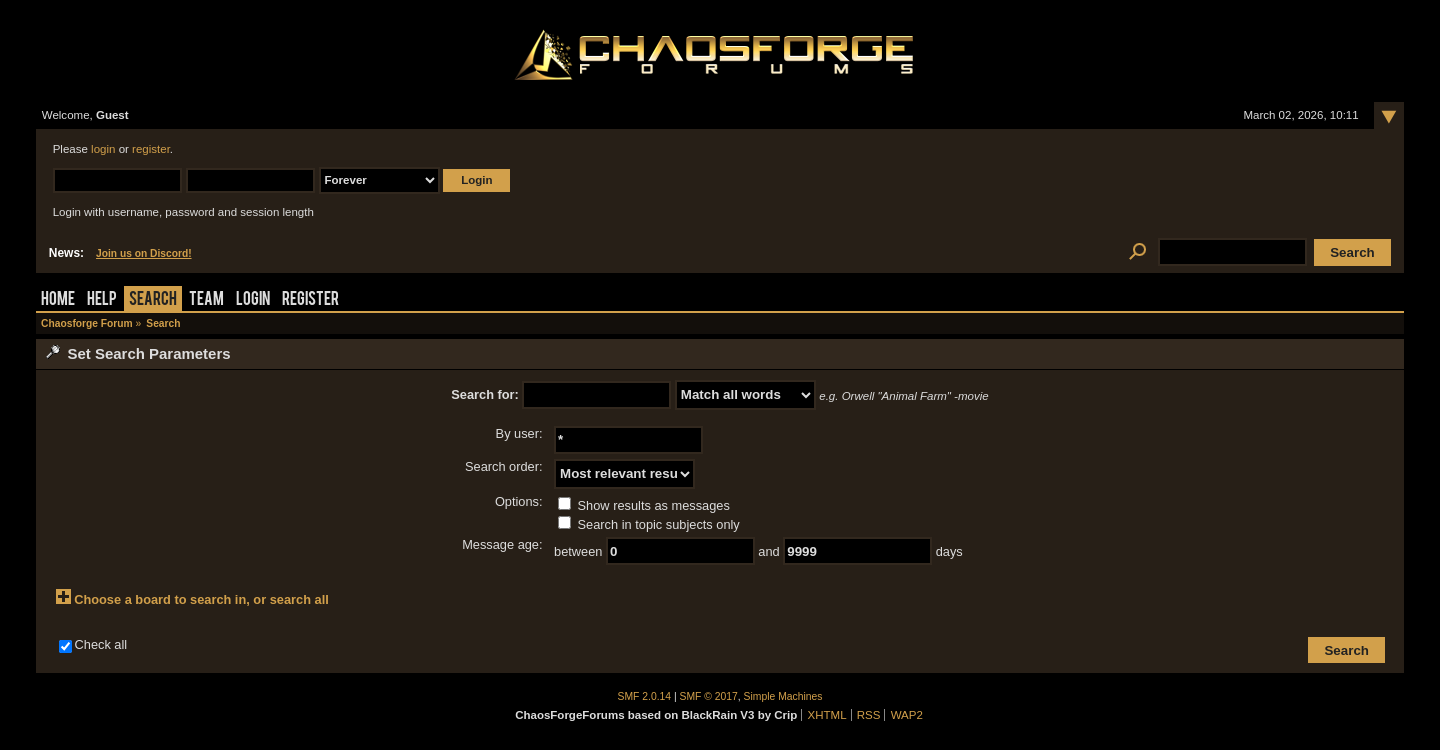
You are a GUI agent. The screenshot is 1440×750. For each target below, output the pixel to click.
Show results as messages (644, 505)
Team (206, 300)
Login (253, 300)
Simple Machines (783, 696)
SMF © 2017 (709, 696)
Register (310, 300)
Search (153, 300)
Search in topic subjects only (649, 524)
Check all (101, 644)
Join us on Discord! (144, 253)
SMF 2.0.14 (645, 696)
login (103, 149)
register (151, 149)
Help (102, 300)
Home (58, 300)
